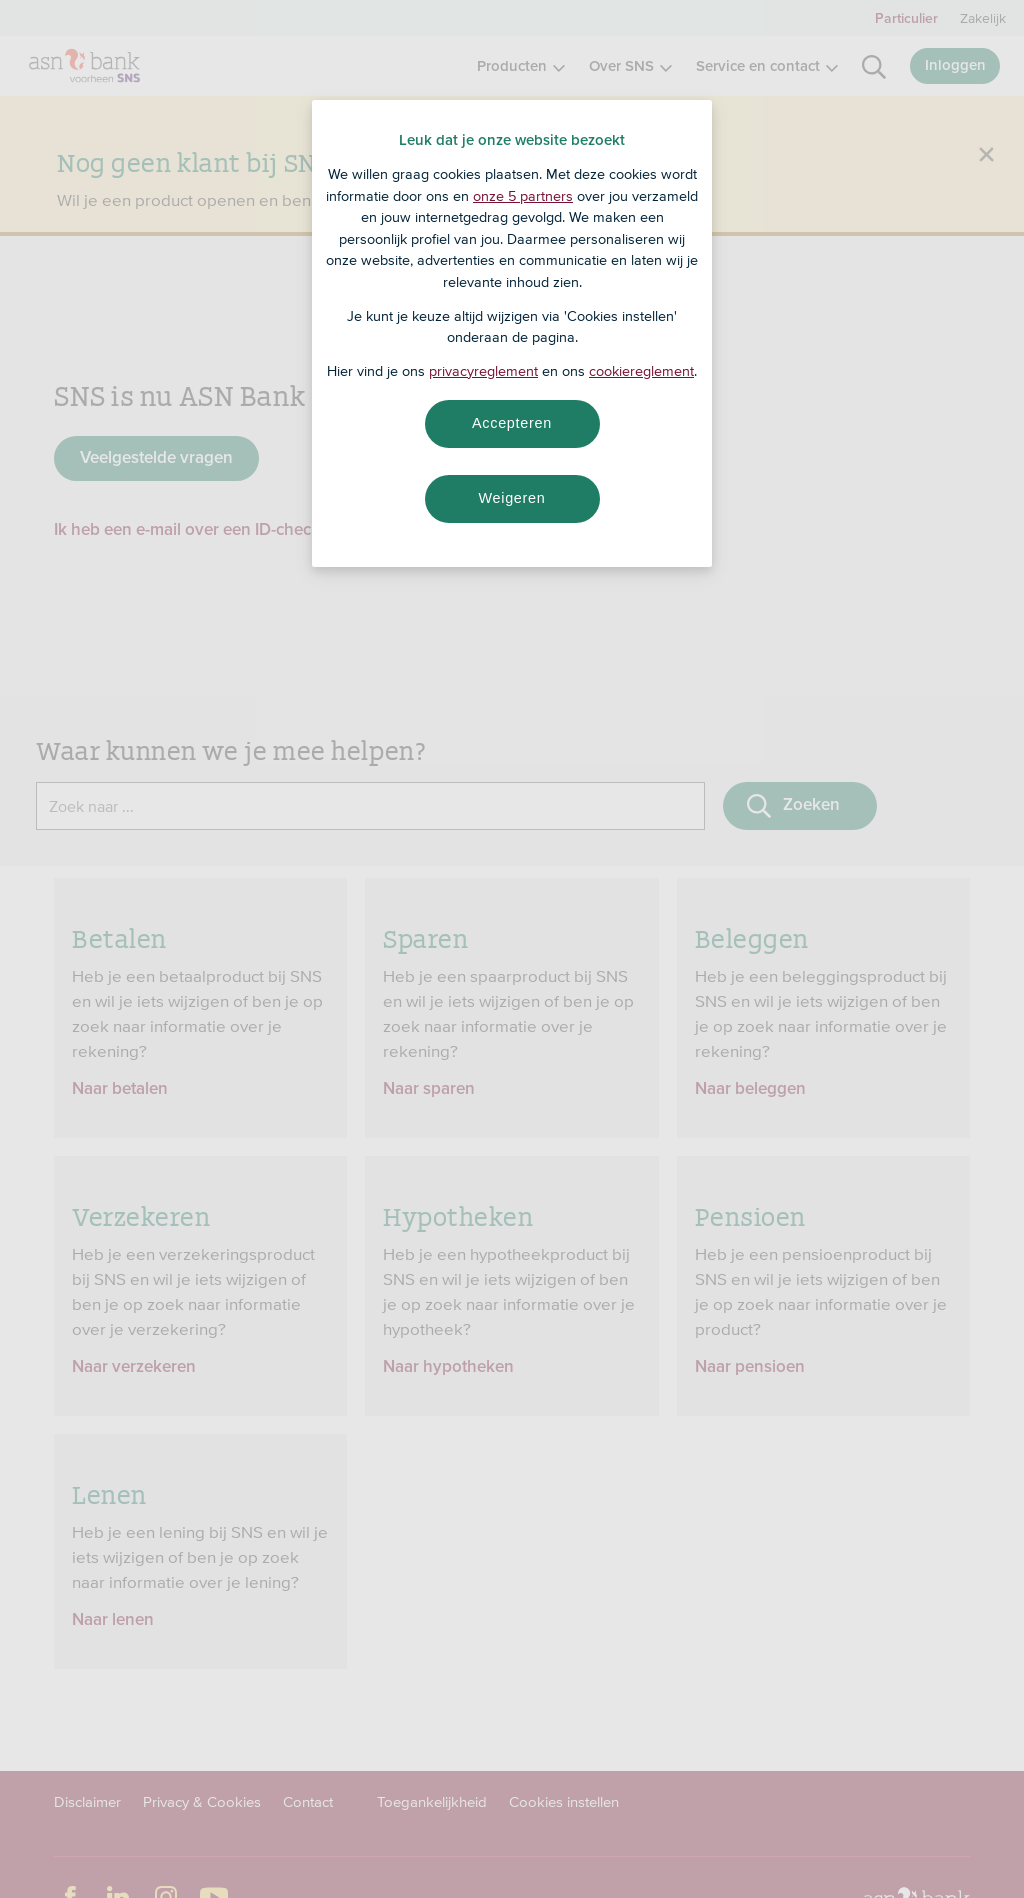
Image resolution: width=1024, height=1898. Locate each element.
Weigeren (511, 498)
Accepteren (512, 423)
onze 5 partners (523, 196)
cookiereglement (641, 371)
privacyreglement (483, 371)
